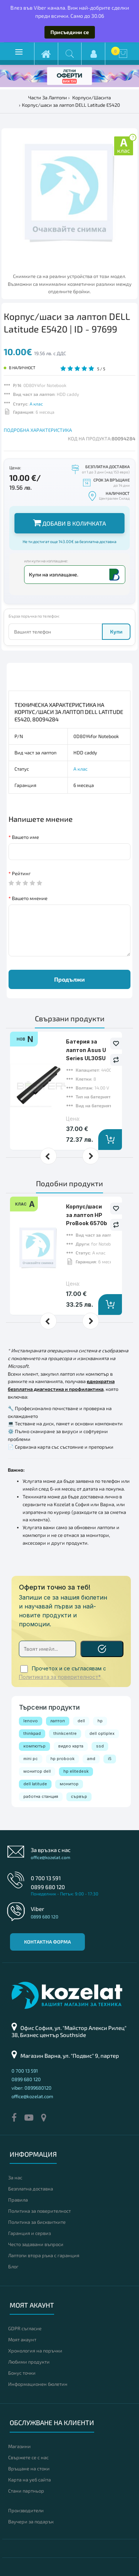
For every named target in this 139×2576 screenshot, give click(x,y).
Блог (13, 2266)
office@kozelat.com (50, 1857)
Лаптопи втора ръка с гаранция (43, 2255)
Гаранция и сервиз (29, 2233)
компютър (34, 1746)
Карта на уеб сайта (29, 2480)
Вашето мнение (29, 898)
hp (100, 1720)
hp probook (62, 1758)
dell (81, 1720)
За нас (15, 2177)
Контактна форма (47, 1942)
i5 (110, 1758)
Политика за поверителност (39, 2211)
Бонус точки (22, 2373)
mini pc (30, 1758)
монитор (69, 1783)
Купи (116, 631)
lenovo (30, 1720)
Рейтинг (21, 873)
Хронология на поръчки (35, 2351)
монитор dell (37, 1771)
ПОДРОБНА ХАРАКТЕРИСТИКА (38, 430)
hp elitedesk (76, 1771)
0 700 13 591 (46, 1878)
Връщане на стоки (29, 2468)
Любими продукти (29, 2362)
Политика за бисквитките (37, 2222)
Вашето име (25, 837)
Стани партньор (26, 2491)
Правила (18, 2200)
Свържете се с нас (28, 2457)
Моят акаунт (22, 2339)
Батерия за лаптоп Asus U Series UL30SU (86, 1049)
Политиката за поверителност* (60, 1677)
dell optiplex (102, 1733)
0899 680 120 (48, 1887)
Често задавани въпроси (35, 2244)
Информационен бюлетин (37, 2384)
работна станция (40, 1796)
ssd (100, 1746)
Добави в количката (69, 522)
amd (91, 1758)
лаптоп (57, 1720)
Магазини (19, 2446)
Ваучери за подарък (31, 2521)
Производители (26, 2510)
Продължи (69, 979)
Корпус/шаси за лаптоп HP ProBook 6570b (86, 1214)
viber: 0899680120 (31, 2088)
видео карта (70, 1746)
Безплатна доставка (30, 2189)
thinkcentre (65, 1733)
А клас (36, 403)
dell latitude (35, 1783)
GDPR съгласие (25, 2328)
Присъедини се (69, 32)
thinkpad (32, 1733)
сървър (79, 1796)
